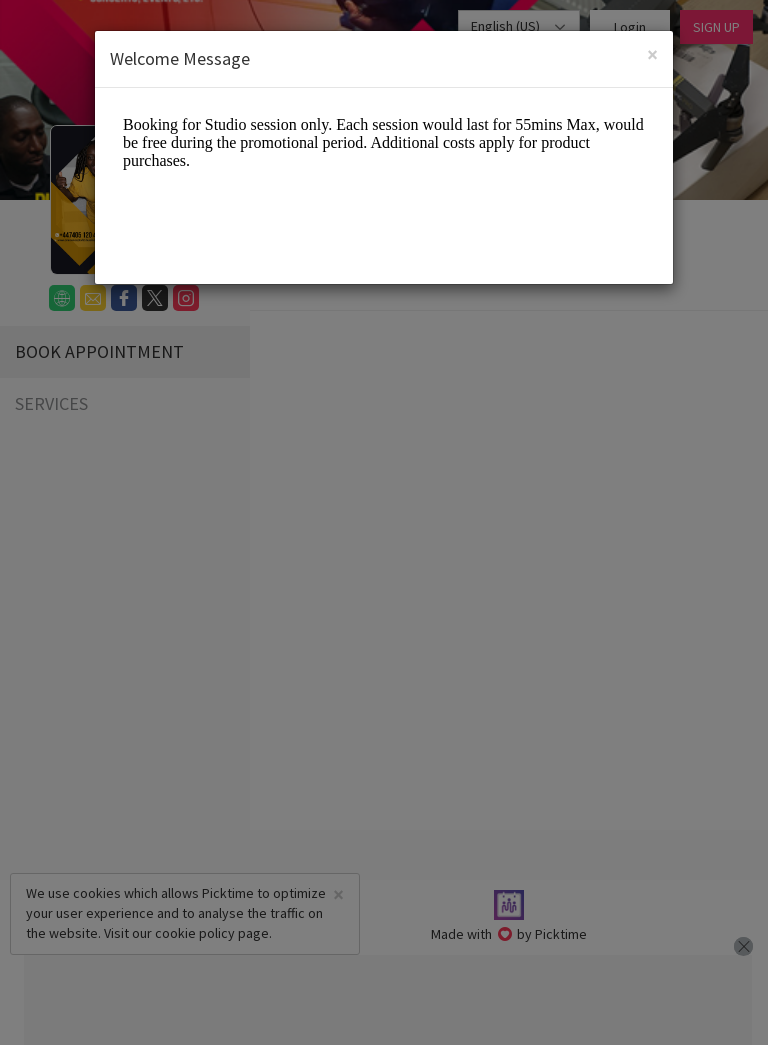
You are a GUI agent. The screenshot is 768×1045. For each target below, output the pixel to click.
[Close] (652, 54)
